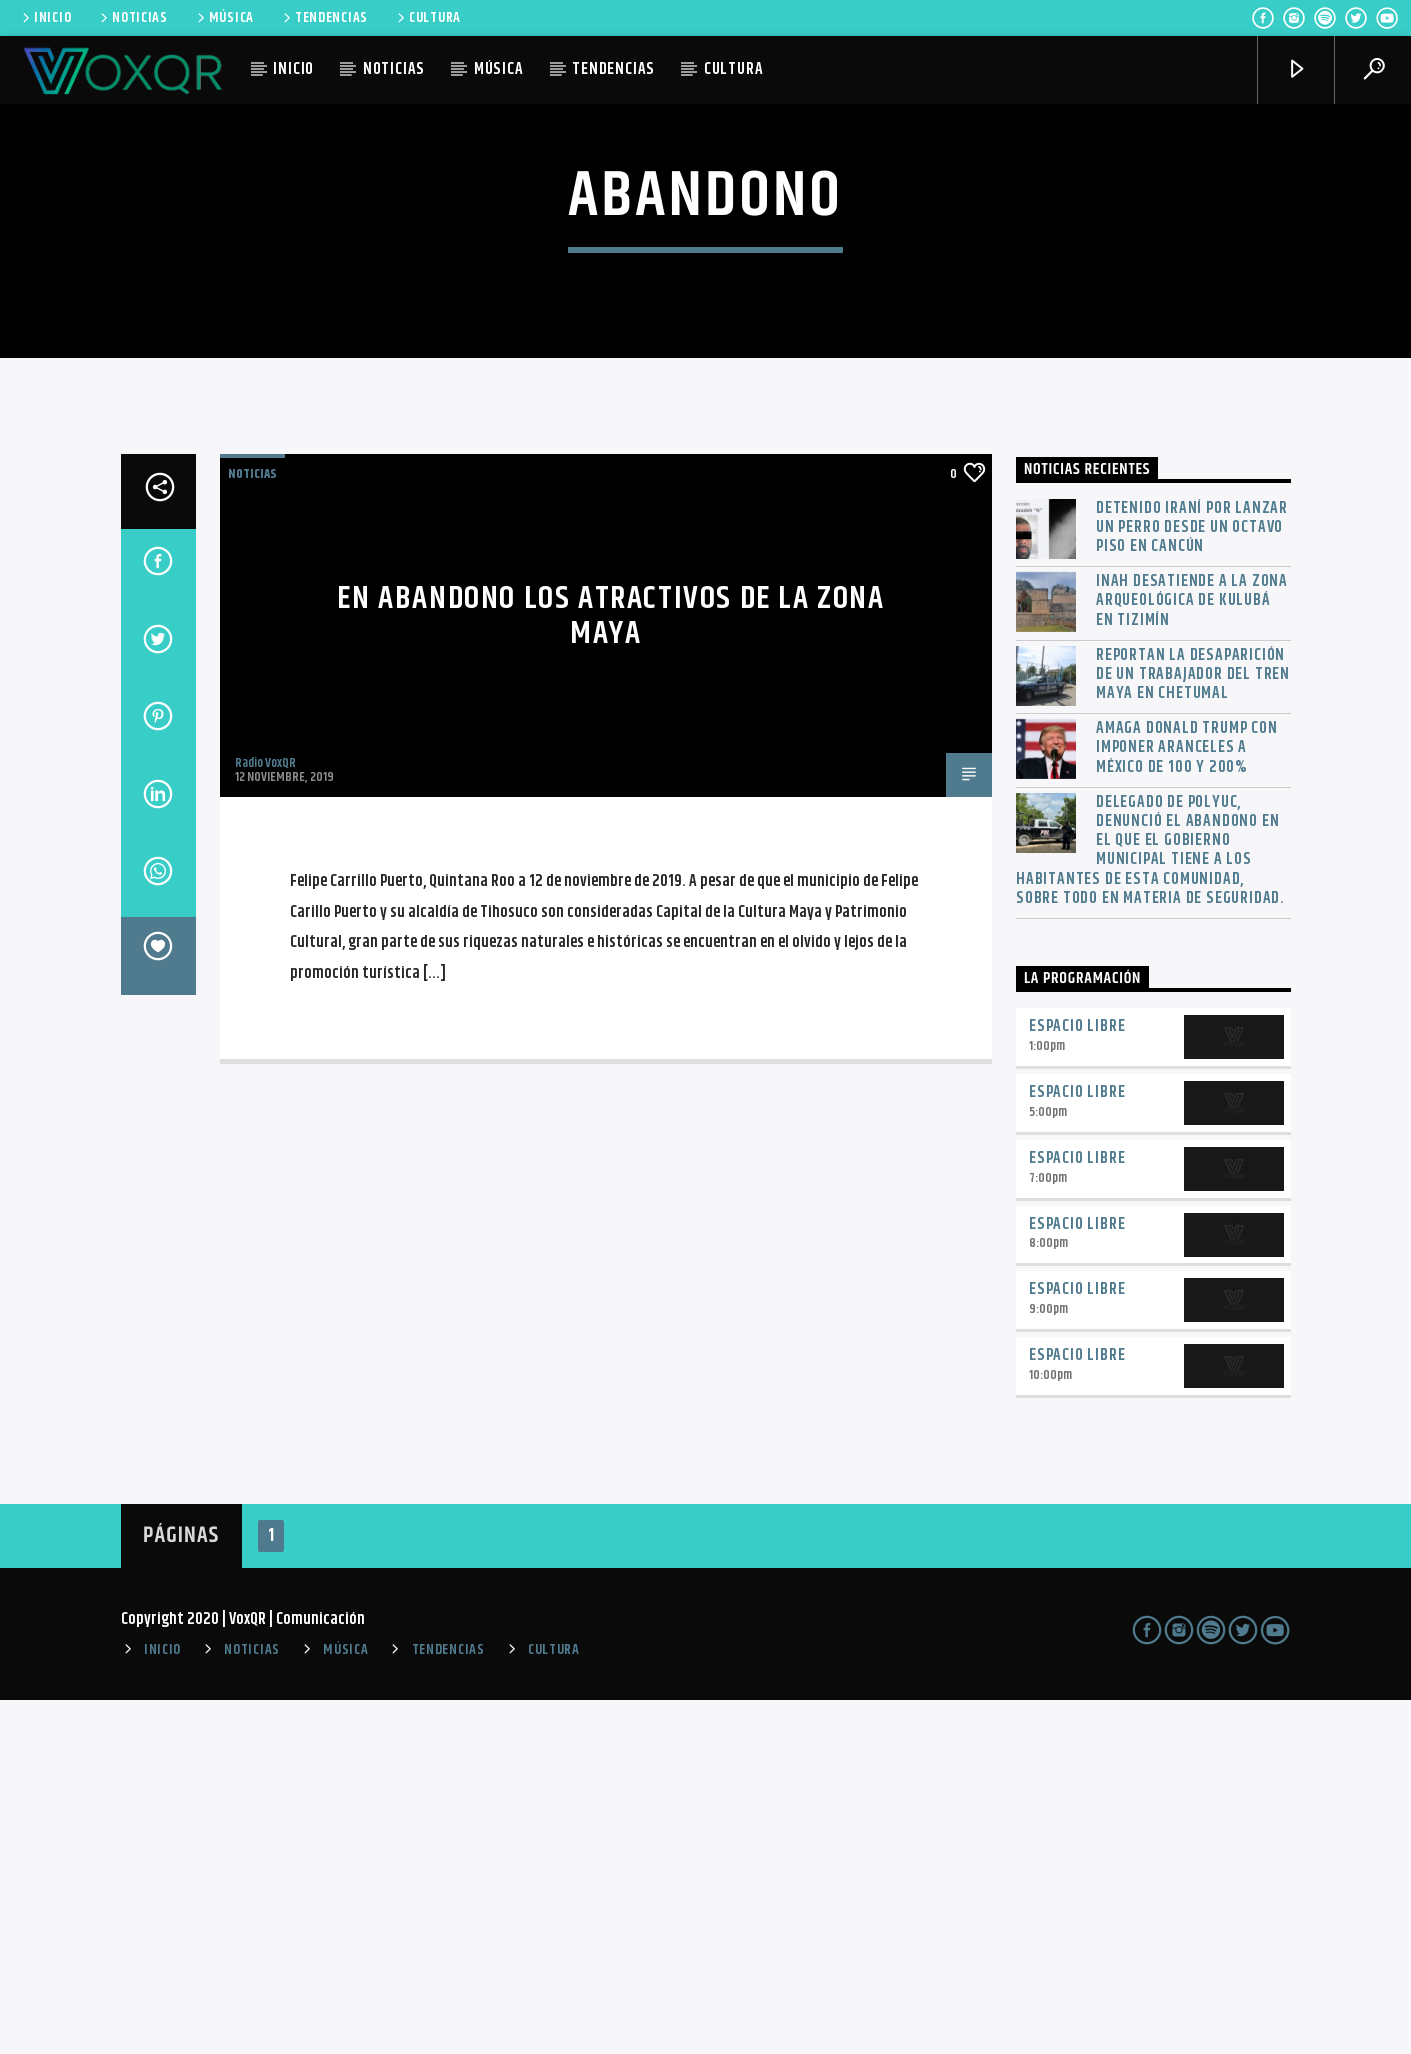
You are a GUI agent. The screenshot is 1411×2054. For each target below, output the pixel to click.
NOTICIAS (132, 18)
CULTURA (427, 18)
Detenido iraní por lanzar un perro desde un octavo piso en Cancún (1192, 881)
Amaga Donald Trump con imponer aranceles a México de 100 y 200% (1187, 1102)
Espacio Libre (1077, 1380)
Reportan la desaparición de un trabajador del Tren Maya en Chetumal (1193, 1028)
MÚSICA (224, 18)
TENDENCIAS (324, 18)
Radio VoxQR (265, 1117)
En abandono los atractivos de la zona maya (610, 970)
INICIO (45, 18)
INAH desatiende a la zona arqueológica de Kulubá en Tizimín (1192, 955)
